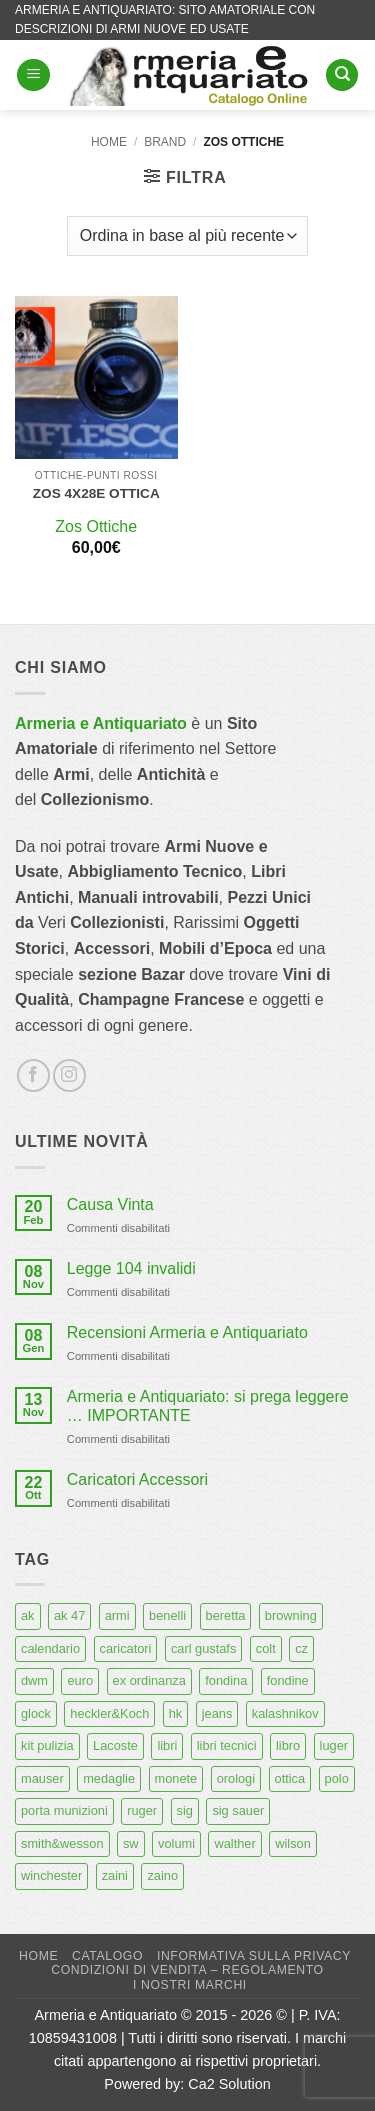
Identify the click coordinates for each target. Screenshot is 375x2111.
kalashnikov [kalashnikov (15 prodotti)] (285, 1713)
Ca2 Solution (229, 2084)
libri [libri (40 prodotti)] (167, 1745)
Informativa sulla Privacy (254, 1956)
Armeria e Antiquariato (101, 723)
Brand (165, 142)
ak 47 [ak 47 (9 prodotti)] (69, 1615)
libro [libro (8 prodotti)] (288, 1745)
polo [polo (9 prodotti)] (337, 1778)
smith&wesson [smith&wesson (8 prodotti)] (62, 1843)
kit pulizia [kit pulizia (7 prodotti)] (47, 1745)
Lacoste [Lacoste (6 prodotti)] (115, 1745)
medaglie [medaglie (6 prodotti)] (109, 1778)
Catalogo (107, 1956)
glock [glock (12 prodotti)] (36, 1713)
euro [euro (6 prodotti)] (80, 1680)
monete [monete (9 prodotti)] (176, 1778)
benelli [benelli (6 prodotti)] (167, 1615)
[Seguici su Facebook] (33, 1075)
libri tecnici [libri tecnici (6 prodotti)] (227, 1745)
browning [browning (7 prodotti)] (291, 1615)
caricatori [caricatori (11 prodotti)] (126, 1648)
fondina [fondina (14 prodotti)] (226, 1680)
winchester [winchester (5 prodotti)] (51, 1875)
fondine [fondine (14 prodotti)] (288, 1680)
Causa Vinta (110, 1204)
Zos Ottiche (96, 526)
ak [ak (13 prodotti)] (28, 1615)
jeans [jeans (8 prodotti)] (217, 1713)
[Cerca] (342, 75)
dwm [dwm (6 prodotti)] (34, 1680)
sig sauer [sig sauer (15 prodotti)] (238, 1810)
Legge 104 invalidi (131, 1268)
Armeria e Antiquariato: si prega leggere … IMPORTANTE (208, 1406)
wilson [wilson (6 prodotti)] (293, 1843)
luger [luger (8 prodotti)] (334, 1745)
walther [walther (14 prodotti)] (234, 1843)
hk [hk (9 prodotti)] (176, 1713)
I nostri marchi (190, 1985)
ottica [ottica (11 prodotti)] (290, 1778)
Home (109, 142)
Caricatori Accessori (137, 1479)
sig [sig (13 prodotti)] (185, 1810)
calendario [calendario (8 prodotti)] (50, 1648)
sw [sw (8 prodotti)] (131, 1843)
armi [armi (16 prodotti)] (117, 1615)
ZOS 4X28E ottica (96, 493)
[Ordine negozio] (187, 236)
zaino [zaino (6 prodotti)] (162, 1875)
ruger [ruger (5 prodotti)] (142, 1810)
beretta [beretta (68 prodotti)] (226, 1615)
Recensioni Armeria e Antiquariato (187, 1332)
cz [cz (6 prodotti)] (301, 1648)
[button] (33, 75)
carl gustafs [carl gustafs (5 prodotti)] (203, 1648)
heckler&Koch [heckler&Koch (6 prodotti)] (109, 1713)
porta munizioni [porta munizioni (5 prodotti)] (64, 1810)
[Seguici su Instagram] (69, 1075)
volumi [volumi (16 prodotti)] (176, 1843)
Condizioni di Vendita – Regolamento (187, 1970)
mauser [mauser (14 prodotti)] (42, 1778)
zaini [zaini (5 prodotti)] (115, 1875)
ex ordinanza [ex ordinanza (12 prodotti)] (149, 1680)
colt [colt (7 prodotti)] (266, 1648)
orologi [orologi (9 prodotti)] (236, 1778)
